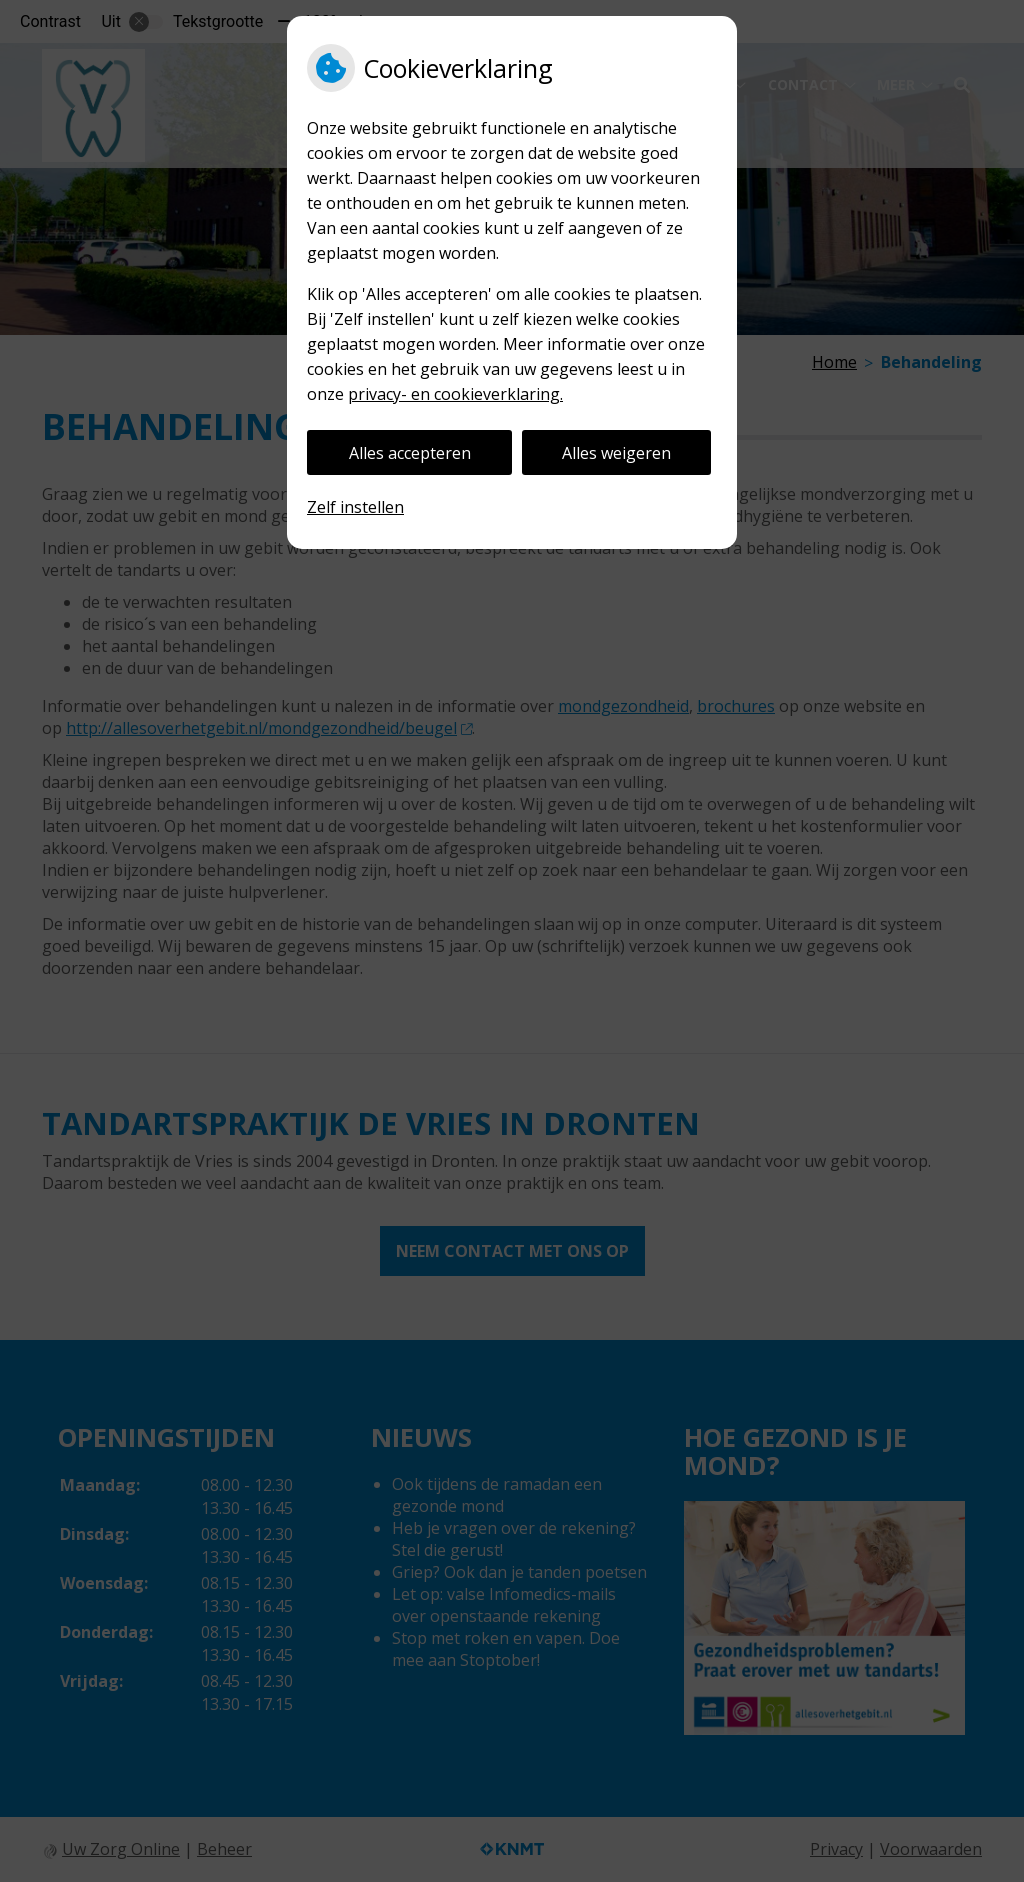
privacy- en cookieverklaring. (455, 394)
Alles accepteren (410, 453)
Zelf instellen (355, 507)
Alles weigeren (616, 453)
